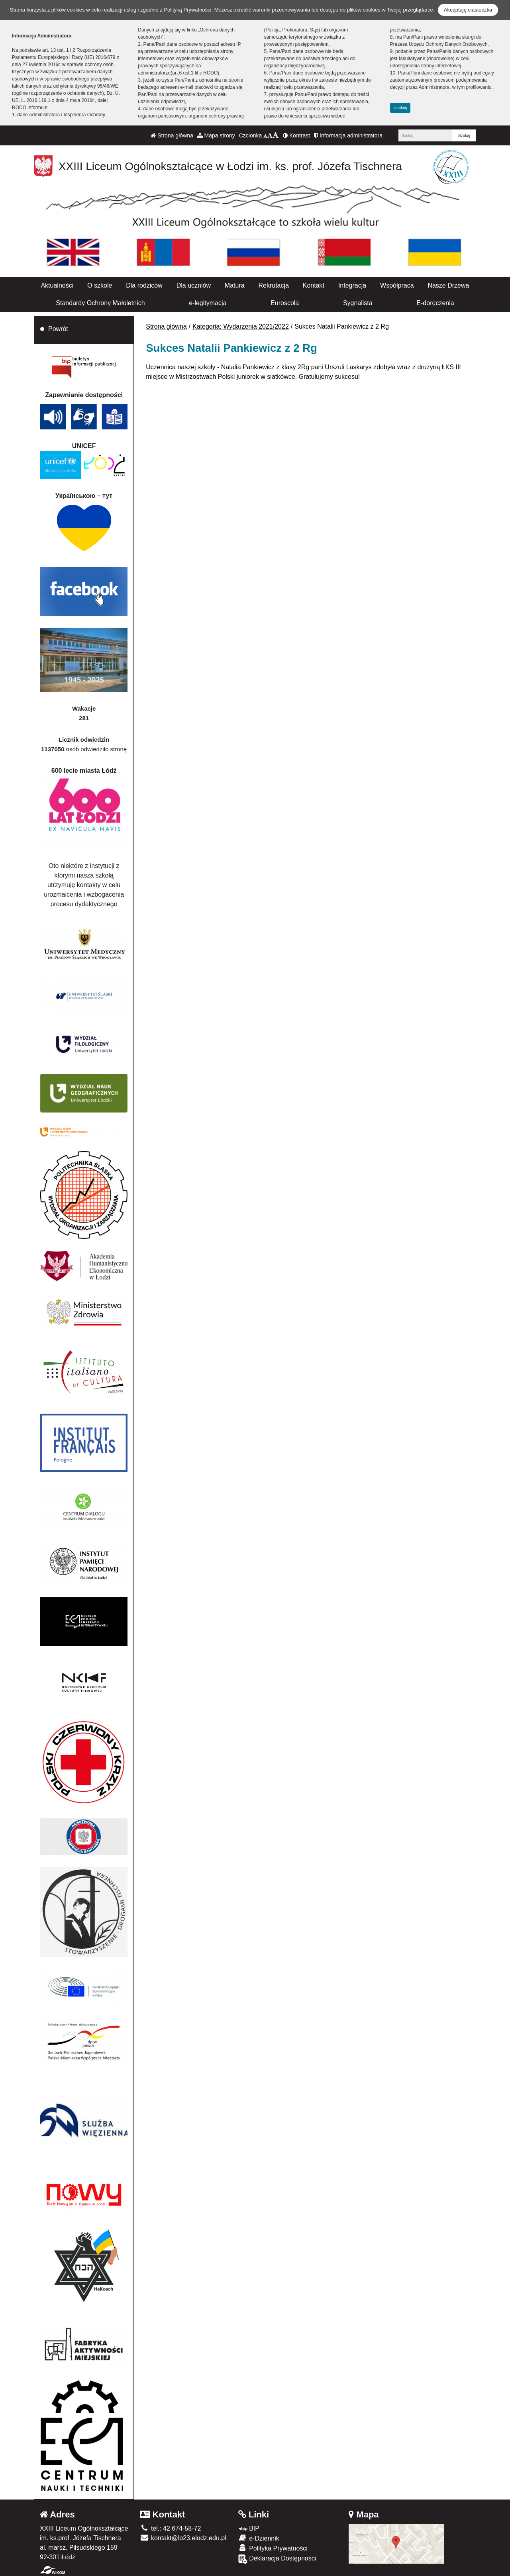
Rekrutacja (273, 285)
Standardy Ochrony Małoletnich (100, 303)
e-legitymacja (207, 303)
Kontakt (313, 285)
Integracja (352, 285)
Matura (235, 285)
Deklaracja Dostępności (277, 2559)
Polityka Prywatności (273, 2548)
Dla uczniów (194, 285)
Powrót (58, 328)
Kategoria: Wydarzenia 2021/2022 (240, 326)
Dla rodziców (144, 285)
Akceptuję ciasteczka (468, 10)
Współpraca (397, 285)
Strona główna (172, 135)
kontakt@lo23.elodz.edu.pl (183, 2538)
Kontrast (296, 135)
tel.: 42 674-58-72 (170, 2528)
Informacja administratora (348, 135)
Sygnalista (358, 303)
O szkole (99, 285)
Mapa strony (216, 135)
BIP (248, 2528)
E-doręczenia (435, 303)
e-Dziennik (258, 2538)
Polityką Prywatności (187, 10)
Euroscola (285, 303)
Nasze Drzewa (448, 285)
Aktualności (57, 285)
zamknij (400, 108)
